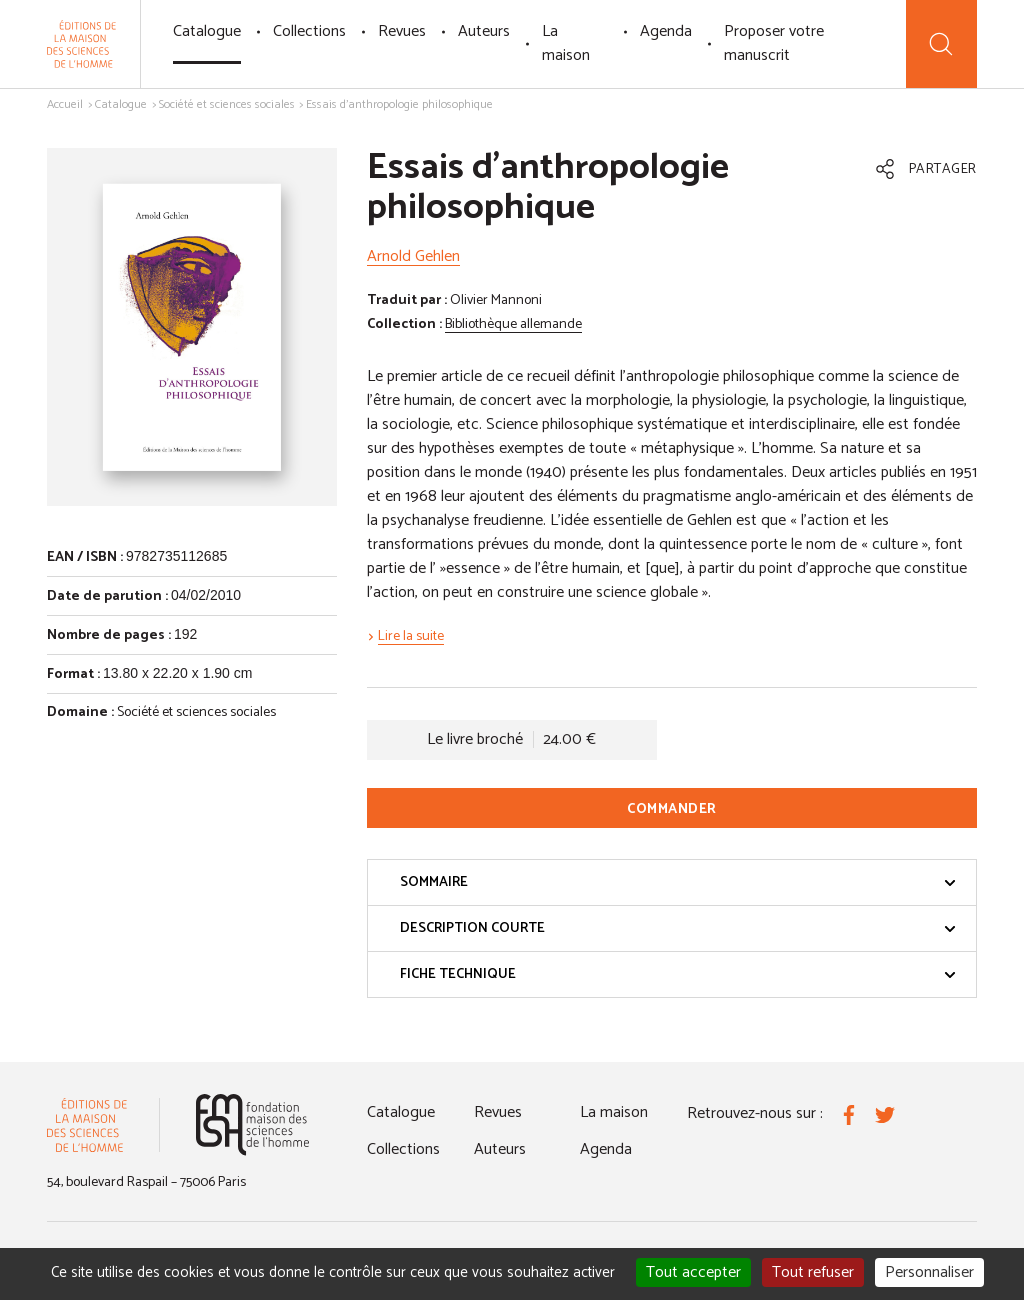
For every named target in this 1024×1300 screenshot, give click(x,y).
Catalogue (207, 31)
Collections (309, 31)
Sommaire (678, 882)
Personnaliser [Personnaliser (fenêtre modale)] (929, 1272)
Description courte (678, 928)
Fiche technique (678, 974)
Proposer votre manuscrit (774, 43)
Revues (402, 31)
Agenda (666, 31)
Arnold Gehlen (413, 256)
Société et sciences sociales (227, 104)
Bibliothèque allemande (513, 324)
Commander (672, 809)
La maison (566, 43)
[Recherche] (941, 44)
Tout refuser (813, 1272)
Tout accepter (693, 1272)
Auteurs (484, 31)
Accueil (65, 104)
